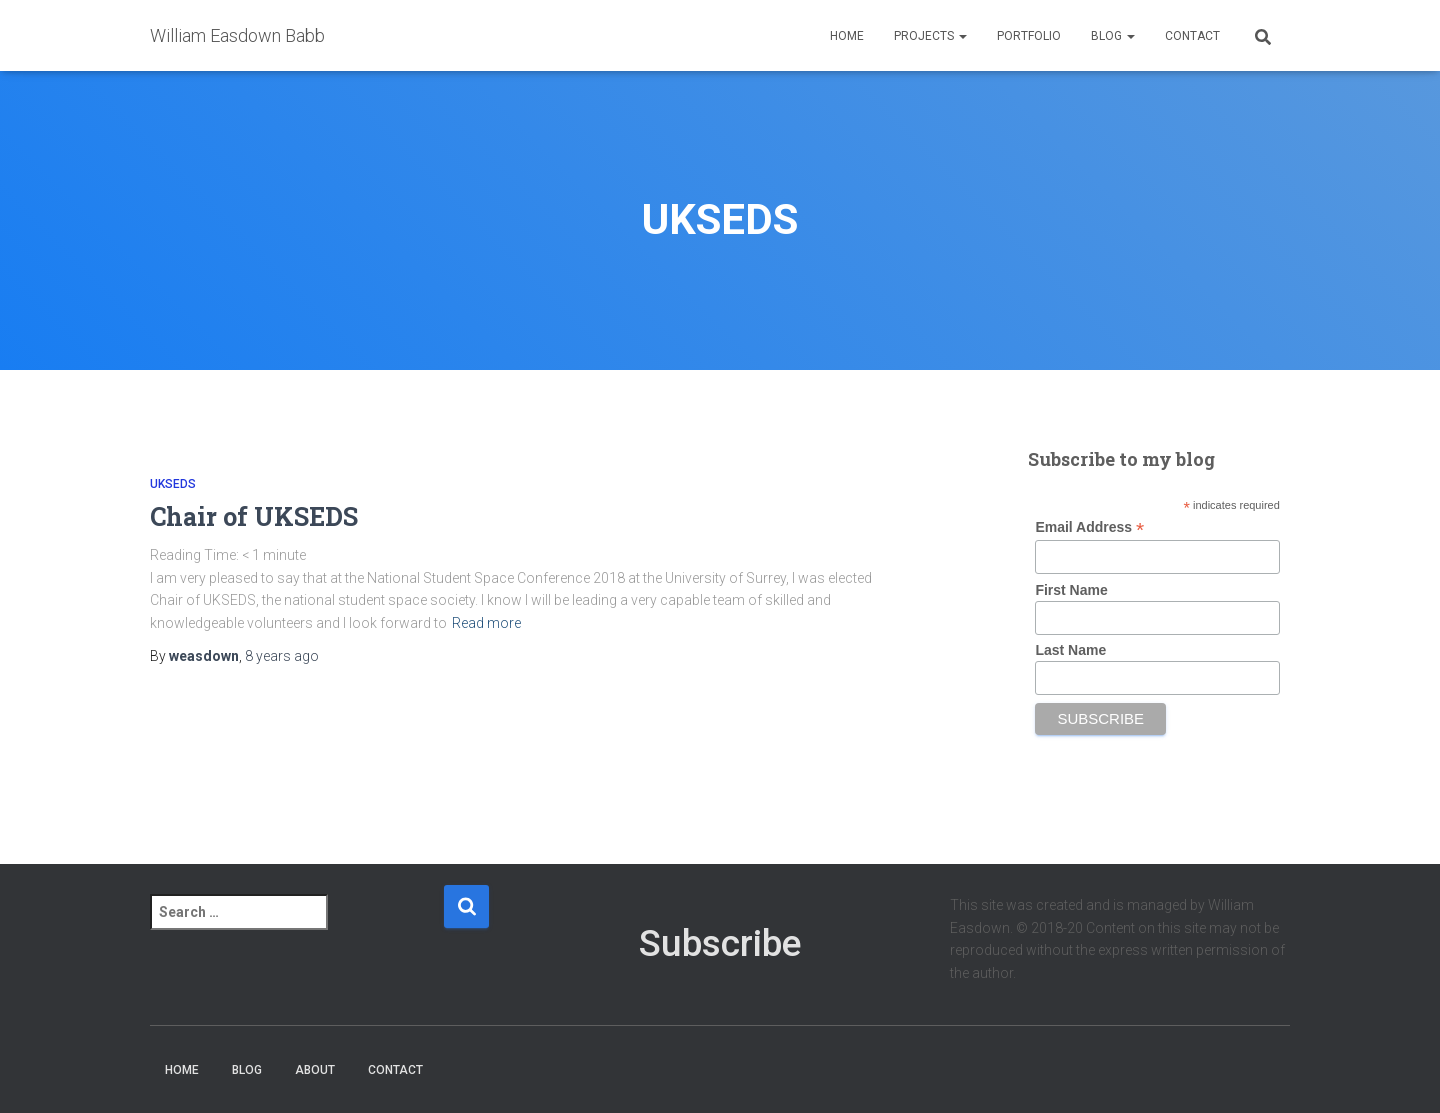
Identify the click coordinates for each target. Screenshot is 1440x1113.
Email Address (1089, 527)
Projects (930, 36)
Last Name (1070, 650)
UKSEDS (173, 484)
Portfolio (1029, 36)
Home (847, 36)
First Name (1071, 590)
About (315, 1070)
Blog (1113, 36)
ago (282, 656)
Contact (1192, 36)
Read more (486, 623)
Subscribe (720, 943)
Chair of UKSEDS (254, 516)
